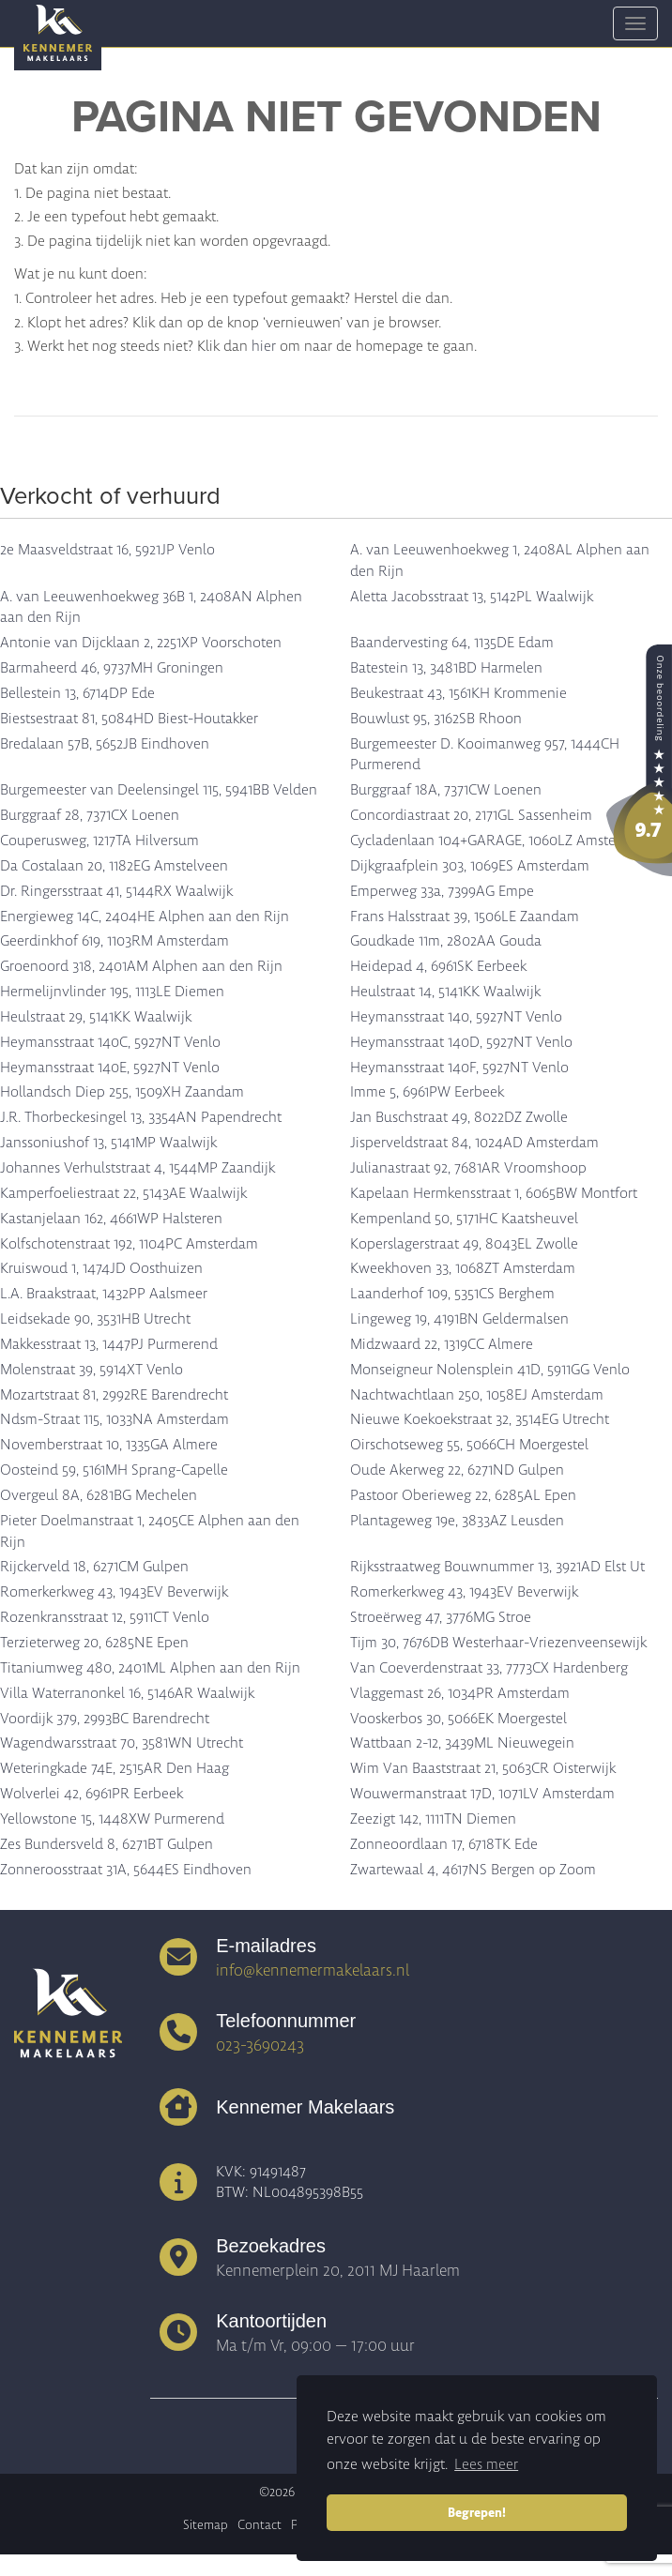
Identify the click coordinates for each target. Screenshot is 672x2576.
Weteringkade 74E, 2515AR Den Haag (114, 1768)
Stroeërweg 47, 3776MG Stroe (440, 1617)
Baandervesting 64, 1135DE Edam (452, 642)
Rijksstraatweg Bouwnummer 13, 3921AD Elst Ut (497, 1566)
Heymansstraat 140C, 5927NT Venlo (110, 1042)
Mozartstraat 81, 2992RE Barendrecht (114, 1395)
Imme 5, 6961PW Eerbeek (427, 1092)
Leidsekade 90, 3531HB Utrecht (95, 1319)
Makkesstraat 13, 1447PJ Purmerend (109, 1344)
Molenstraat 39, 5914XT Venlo (91, 1369)
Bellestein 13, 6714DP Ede (77, 693)
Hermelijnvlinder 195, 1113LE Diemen (112, 991)
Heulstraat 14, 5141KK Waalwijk (445, 991)
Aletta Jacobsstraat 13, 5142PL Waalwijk (471, 596)
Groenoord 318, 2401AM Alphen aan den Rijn (141, 966)
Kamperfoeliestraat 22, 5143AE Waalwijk (123, 1193)
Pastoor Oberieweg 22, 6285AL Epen (463, 1495)
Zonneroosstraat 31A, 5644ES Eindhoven (126, 1869)
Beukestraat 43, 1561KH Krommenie (458, 693)
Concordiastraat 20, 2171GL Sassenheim (471, 815)
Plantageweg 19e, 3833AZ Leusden (457, 1520)
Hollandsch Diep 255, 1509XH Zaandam (122, 1092)
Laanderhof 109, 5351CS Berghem (452, 1293)
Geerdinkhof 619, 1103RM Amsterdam (114, 941)
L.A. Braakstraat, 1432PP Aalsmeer (103, 1293)
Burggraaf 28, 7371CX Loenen (89, 815)
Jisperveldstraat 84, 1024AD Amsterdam (474, 1142)
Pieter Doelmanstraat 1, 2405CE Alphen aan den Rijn (149, 1531)
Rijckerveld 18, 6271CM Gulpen (94, 1566)
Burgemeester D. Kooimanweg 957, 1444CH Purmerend (484, 755)
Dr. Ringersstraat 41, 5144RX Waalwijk (116, 891)
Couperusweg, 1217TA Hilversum (99, 840)
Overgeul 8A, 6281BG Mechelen (98, 1495)
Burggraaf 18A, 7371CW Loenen (446, 789)
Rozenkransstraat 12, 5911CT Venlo (104, 1617)
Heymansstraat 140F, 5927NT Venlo (459, 1067)
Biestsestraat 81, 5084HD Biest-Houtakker (129, 718)
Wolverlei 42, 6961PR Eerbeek (91, 1793)
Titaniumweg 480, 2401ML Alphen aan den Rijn (150, 1668)
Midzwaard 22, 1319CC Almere (441, 1344)
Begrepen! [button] (477, 2512)
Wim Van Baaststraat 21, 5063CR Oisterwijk (483, 1768)
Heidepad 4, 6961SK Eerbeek (438, 966)
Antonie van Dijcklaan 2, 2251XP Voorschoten (141, 642)
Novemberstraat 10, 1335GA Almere (109, 1444)
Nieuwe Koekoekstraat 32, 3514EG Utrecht (479, 1419)
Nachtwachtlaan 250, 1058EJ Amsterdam (476, 1395)
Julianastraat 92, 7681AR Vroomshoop (468, 1168)
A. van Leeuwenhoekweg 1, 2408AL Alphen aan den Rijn (499, 560)
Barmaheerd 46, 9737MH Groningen (111, 668)
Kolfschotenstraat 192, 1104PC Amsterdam (129, 1244)
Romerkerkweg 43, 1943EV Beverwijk (114, 1592)
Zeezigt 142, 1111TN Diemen (433, 1819)
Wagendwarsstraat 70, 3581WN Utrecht (121, 1743)
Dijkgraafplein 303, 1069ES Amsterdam (469, 865)
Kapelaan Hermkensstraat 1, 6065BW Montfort (493, 1193)
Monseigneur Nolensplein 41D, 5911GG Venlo (490, 1369)
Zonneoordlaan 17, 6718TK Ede (444, 1844)
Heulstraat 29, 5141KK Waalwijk (95, 1017)
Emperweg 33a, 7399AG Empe (442, 891)
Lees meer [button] (486, 2464)
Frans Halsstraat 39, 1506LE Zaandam (464, 916)
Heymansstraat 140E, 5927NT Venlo (110, 1067)
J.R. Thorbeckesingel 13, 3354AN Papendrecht (141, 1117)
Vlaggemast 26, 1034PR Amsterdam (460, 1693)
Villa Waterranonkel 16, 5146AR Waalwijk (127, 1693)
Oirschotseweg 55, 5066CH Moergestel (469, 1444)
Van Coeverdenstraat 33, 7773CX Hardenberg (489, 1668)
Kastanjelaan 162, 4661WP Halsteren (111, 1218)
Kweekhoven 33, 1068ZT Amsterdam (462, 1268)
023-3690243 (260, 2045)
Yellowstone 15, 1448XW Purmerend (112, 1819)
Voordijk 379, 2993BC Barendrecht (104, 1718)
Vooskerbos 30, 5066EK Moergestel (458, 1718)
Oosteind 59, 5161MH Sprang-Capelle (114, 1470)
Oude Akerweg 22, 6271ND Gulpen (457, 1470)
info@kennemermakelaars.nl (312, 1970)
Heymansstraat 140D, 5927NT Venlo (461, 1042)
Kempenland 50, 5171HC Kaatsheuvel (464, 1218)
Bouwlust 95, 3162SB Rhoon (436, 718)
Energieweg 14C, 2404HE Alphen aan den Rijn (144, 916)
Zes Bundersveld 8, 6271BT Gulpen (106, 1844)
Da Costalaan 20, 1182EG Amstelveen (114, 865)
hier (264, 346)
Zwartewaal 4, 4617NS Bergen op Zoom (473, 1869)
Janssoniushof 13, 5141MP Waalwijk (108, 1142)
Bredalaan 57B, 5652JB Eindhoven (104, 744)
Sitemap (205, 2525)
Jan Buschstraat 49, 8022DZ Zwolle (459, 1117)
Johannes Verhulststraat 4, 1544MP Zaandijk (137, 1168)
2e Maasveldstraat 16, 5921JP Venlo (107, 549)
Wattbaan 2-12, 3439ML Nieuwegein (462, 1743)
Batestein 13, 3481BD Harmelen (446, 668)
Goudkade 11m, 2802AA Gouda (446, 941)
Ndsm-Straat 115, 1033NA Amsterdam (114, 1419)
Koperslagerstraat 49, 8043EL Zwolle (464, 1244)
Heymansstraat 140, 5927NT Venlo (456, 1017)
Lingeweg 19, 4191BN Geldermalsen (459, 1319)
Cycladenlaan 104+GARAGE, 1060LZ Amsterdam (499, 840)
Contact (259, 2525)
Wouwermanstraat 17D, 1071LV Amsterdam (482, 1793)
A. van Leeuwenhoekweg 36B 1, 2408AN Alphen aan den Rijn (151, 607)
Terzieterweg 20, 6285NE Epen (94, 1642)
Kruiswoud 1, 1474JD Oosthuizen (101, 1268)
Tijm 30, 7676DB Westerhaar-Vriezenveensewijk (498, 1642)
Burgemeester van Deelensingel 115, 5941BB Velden (158, 789)
